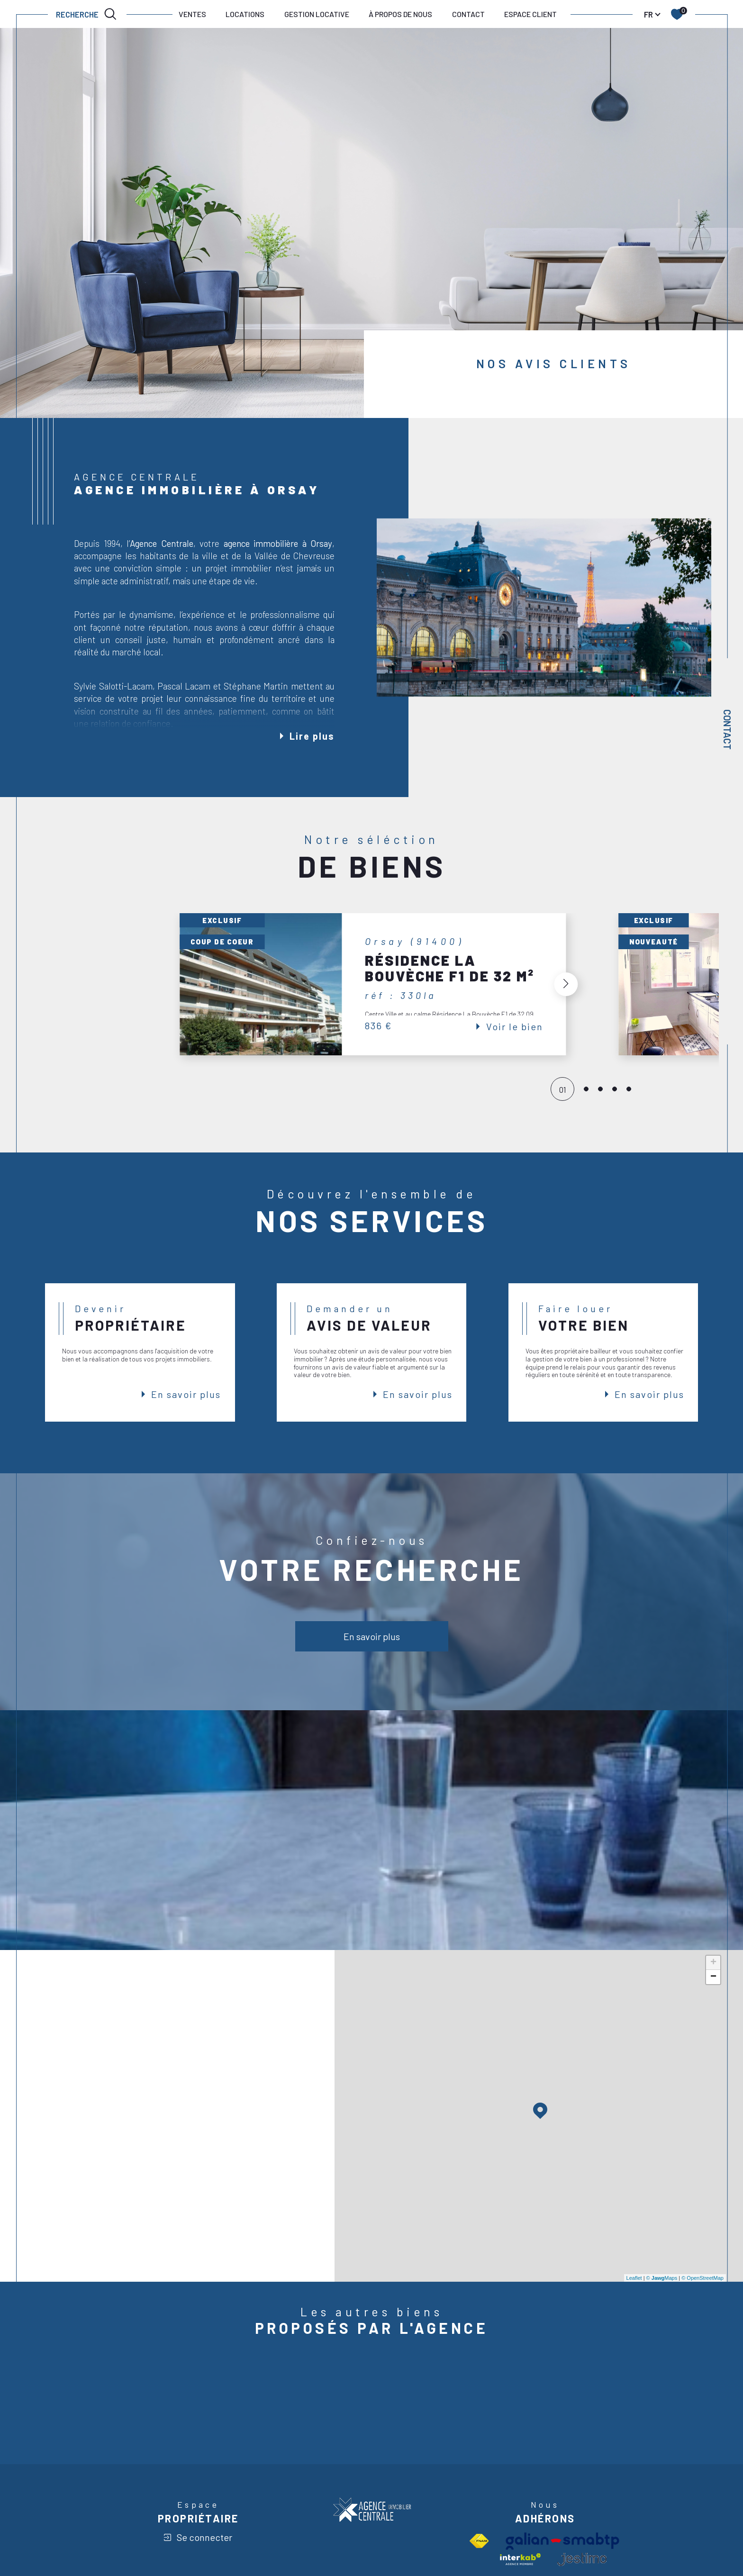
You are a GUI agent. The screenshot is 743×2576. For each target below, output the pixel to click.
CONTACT (468, 13)
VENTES (192, 13)
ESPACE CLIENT (530, 13)
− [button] (713, 1977)
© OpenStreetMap (702, 2278)
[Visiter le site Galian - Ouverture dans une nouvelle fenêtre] (562, 2540)
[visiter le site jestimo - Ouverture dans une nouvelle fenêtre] (582, 2559)
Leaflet (634, 2278)
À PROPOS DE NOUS (400, 13)
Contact (727, 729)
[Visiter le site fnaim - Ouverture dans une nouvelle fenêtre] (479, 2541)
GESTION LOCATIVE (316, 13)
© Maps (662, 2278)
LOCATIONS (245, 13)
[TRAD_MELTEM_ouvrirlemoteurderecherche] (87, 14)
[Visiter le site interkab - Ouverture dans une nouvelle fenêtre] (520, 2559)
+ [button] (713, 1963)
